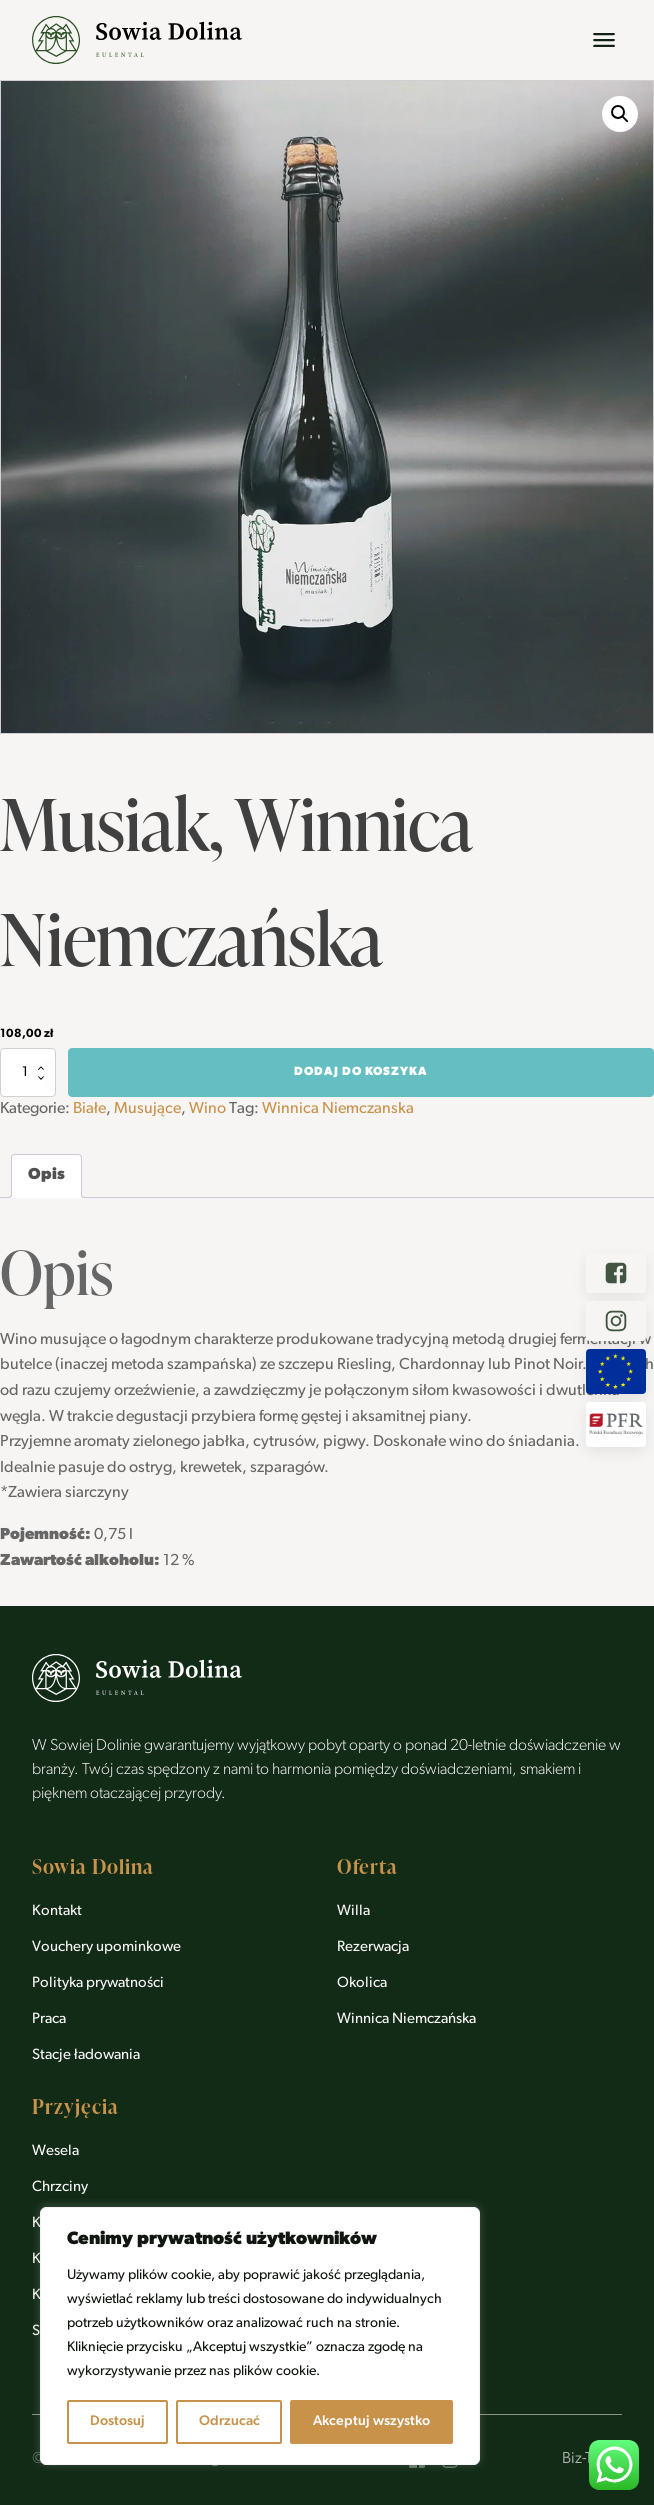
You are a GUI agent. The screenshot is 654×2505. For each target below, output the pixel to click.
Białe (89, 1109)
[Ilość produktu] (28, 1072)
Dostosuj (117, 2421)
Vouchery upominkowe (106, 1947)
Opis (46, 1175)
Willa (353, 1911)
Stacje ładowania (86, 2055)
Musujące (147, 1109)
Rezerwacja (373, 1947)
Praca (49, 2019)
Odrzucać (229, 2421)
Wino (207, 1109)
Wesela (55, 2151)
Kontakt (57, 1911)
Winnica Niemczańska (406, 2019)
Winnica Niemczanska (338, 1109)
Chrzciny (60, 2187)
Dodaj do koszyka (361, 1072)
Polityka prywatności (98, 1983)
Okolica (362, 1983)
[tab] (46, 1176)
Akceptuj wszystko (371, 2421)
